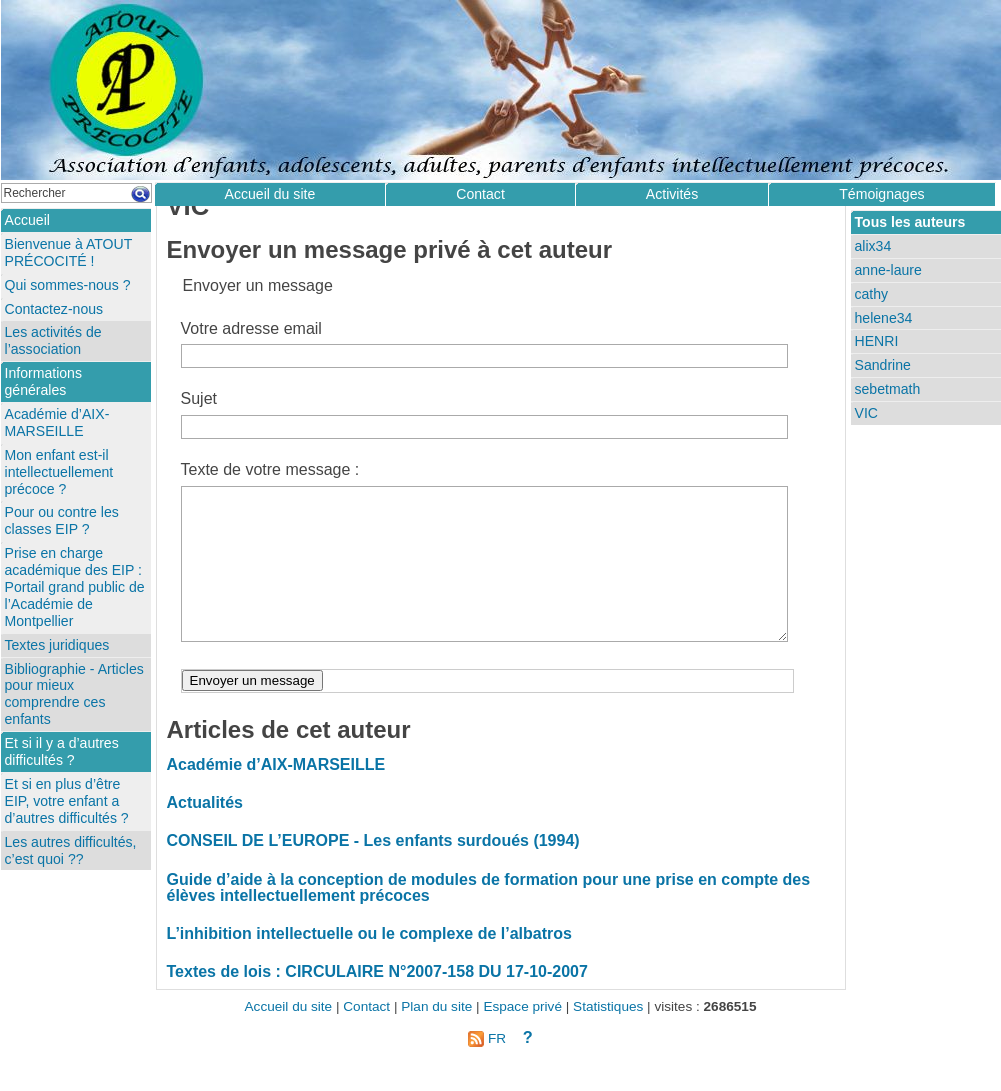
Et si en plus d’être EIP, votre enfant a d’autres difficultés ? (67, 801)
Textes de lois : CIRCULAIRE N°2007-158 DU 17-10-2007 (377, 1001)
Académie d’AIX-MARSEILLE (276, 794)
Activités (672, 194)
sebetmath (888, 389)
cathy (872, 294)
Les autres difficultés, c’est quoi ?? (71, 850)
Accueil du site (270, 194)
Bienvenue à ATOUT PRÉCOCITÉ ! (69, 252)
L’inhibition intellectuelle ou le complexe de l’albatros (369, 963)
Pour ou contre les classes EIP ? (62, 520)
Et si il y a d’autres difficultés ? (62, 751)
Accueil (27, 220)
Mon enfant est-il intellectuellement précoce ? (59, 472)
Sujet (199, 398)
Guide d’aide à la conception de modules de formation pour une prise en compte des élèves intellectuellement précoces (489, 917)
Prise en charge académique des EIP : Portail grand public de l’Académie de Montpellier (75, 587)
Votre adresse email (251, 328)
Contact (480, 194)
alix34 (873, 246)
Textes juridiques (57, 645)
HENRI (877, 341)
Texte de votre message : (270, 469)
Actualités (205, 832)
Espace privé (522, 1036)
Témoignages (881, 194)
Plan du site (436, 1036)
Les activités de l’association (53, 340)
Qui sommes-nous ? (68, 285)
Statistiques (608, 1036)
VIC (866, 413)
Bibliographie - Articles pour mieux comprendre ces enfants (74, 694)
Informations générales (43, 381)
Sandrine (883, 365)
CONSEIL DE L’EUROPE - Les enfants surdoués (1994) (373, 870)
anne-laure (888, 270)
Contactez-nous (54, 309)
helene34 (884, 318)
